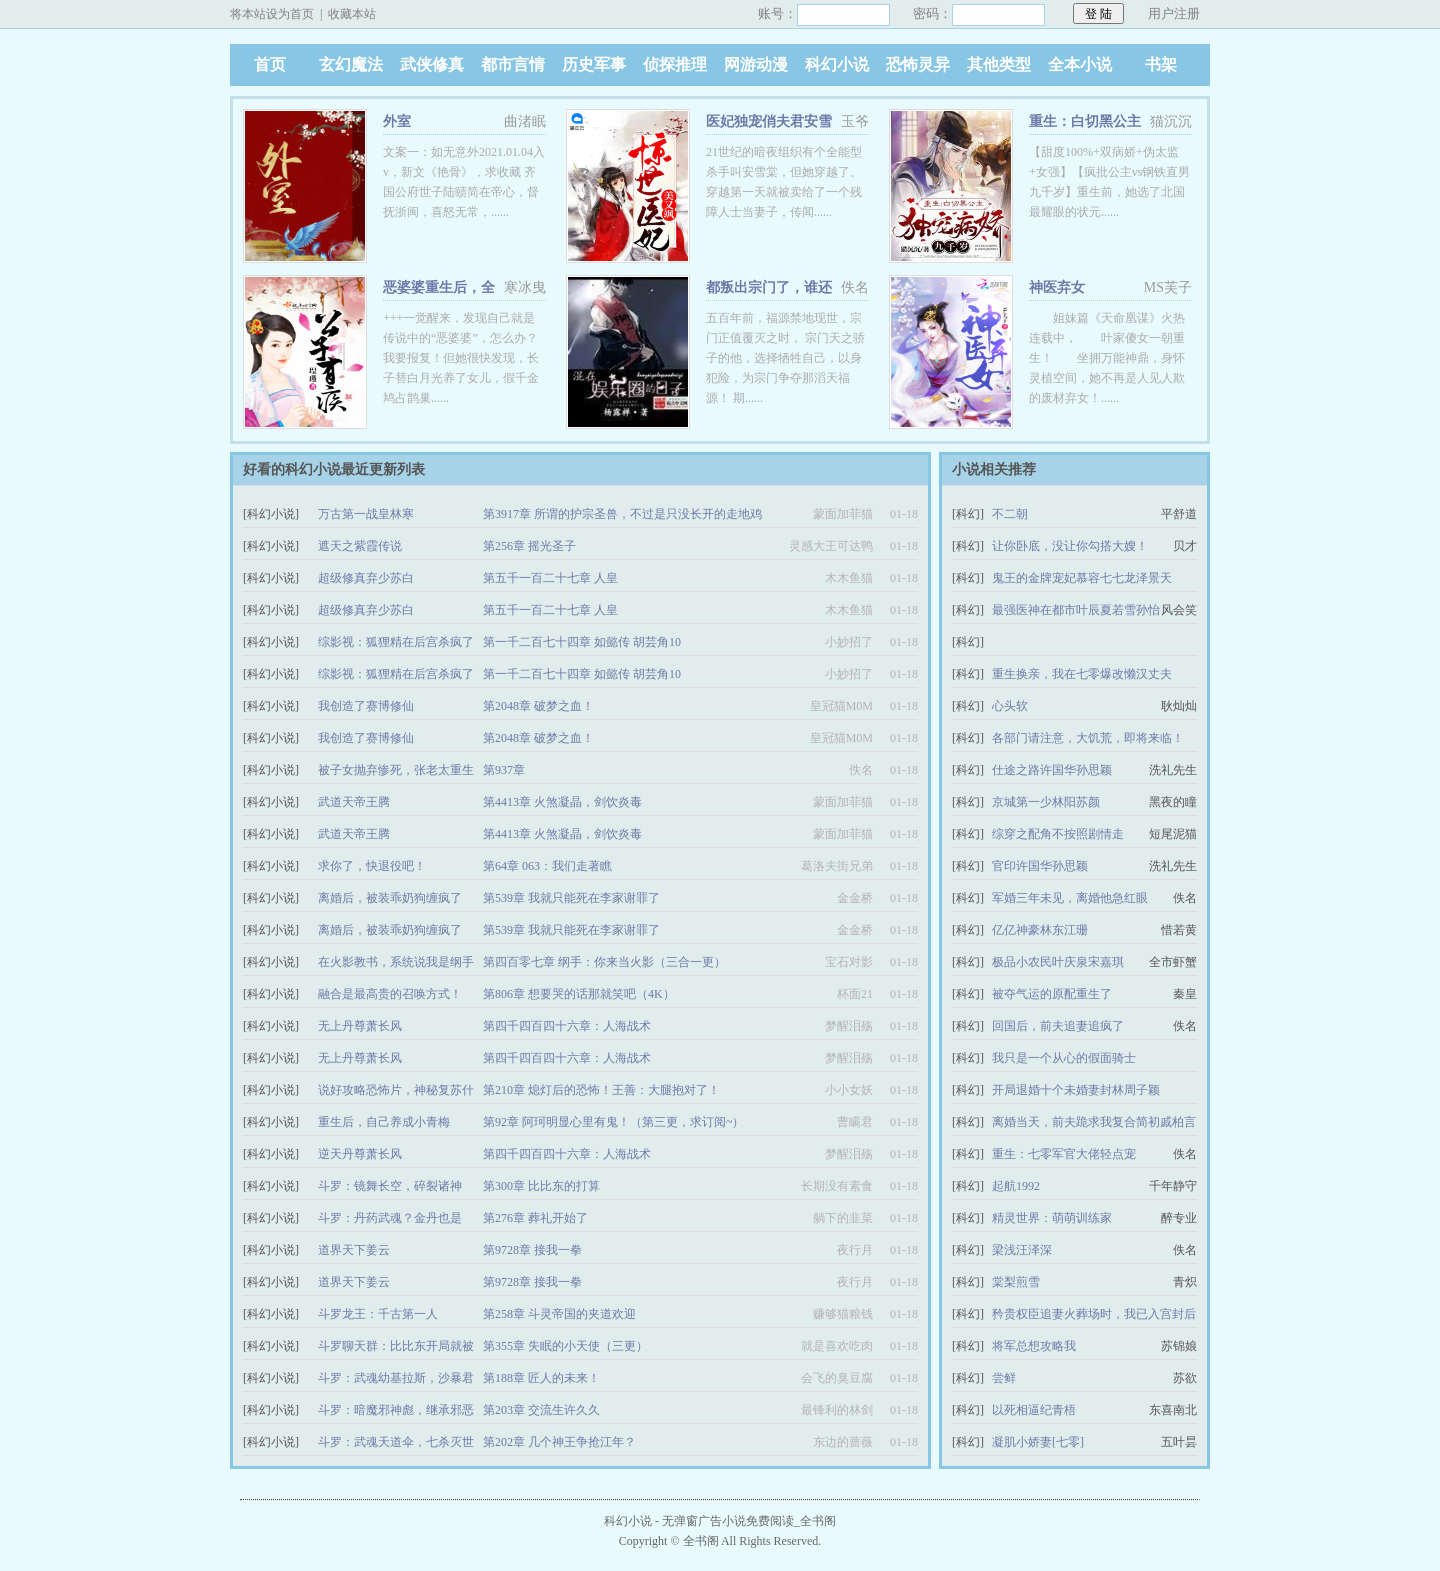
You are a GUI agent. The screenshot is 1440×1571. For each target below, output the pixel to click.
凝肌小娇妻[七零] (1038, 1442)
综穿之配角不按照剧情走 (1058, 834)
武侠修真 (432, 64)
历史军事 (594, 64)
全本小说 (1080, 64)
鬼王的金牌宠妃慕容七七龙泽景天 (1082, 578)
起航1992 (1016, 1186)
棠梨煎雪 (1016, 1282)
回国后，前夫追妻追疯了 (1058, 1026)
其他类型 (999, 64)
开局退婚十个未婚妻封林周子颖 (1076, 1090)
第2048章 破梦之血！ (538, 706)
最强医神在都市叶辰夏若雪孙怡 (1076, 610)
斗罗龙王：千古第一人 (378, 1314)
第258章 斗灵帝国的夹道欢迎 (559, 1314)
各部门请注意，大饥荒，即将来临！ (1088, 738)
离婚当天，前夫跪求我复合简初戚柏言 (1094, 1122)
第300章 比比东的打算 (541, 1186)
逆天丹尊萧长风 (360, 1154)
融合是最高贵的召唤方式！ (390, 994)
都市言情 (513, 64)
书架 (1161, 64)
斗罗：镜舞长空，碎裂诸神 (390, 1186)
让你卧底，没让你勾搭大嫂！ (1070, 546)
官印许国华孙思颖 (1040, 866)
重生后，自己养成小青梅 (384, 1122)
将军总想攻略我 (1034, 1346)
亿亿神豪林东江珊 (1040, 930)
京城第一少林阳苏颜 (1046, 802)
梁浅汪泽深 (1022, 1250)
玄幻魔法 (351, 64)
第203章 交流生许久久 (541, 1410)
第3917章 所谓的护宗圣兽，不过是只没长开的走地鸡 (622, 514)
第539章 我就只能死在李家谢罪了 (571, 898)
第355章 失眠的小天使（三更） (565, 1346)
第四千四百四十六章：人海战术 (567, 1026)
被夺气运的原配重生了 (1052, 994)
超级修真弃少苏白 (366, 578)
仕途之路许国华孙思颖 (1052, 770)
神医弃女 (1057, 287)
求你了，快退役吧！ (372, 866)
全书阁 (701, 1541)
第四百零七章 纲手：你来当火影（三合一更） (604, 962)
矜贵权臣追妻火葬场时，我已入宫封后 (1094, 1314)
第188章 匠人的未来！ (541, 1378)
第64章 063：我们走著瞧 (547, 866)
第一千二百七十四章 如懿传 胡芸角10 (582, 642)
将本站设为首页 (272, 14)
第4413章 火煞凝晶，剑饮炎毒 (562, 802)
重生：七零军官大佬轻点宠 (1064, 1154)
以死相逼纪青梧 (1034, 1410)
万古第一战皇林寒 (366, 514)
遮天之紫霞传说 (360, 546)
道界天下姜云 (354, 1250)
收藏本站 (352, 14)
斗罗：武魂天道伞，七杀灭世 (396, 1442)
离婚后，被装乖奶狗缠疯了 (390, 898)
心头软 (1010, 706)
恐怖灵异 (918, 64)
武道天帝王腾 (354, 802)
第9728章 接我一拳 (532, 1250)
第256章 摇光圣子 (529, 546)
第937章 (504, 770)
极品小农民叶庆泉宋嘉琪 (1058, 962)
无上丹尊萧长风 (360, 1026)
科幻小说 (837, 64)
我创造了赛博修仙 (366, 706)
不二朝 (1010, 514)
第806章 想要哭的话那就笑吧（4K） (579, 994)
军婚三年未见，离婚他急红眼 (1070, 898)
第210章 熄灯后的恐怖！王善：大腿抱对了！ (601, 1090)
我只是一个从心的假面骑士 (1064, 1058)
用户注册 (1174, 13)
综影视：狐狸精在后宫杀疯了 (396, 642)
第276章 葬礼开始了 (535, 1218)
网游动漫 (756, 64)
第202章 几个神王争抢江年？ (559, 1442)
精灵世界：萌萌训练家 (1052, 1218)
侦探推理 (675, 64)
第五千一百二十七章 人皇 (550, 578)
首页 (270, 64)
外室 (397, 121)
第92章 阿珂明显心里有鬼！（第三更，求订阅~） (614, 1122)
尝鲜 (1004, 1378)
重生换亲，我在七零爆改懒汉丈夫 (1082, 674)
